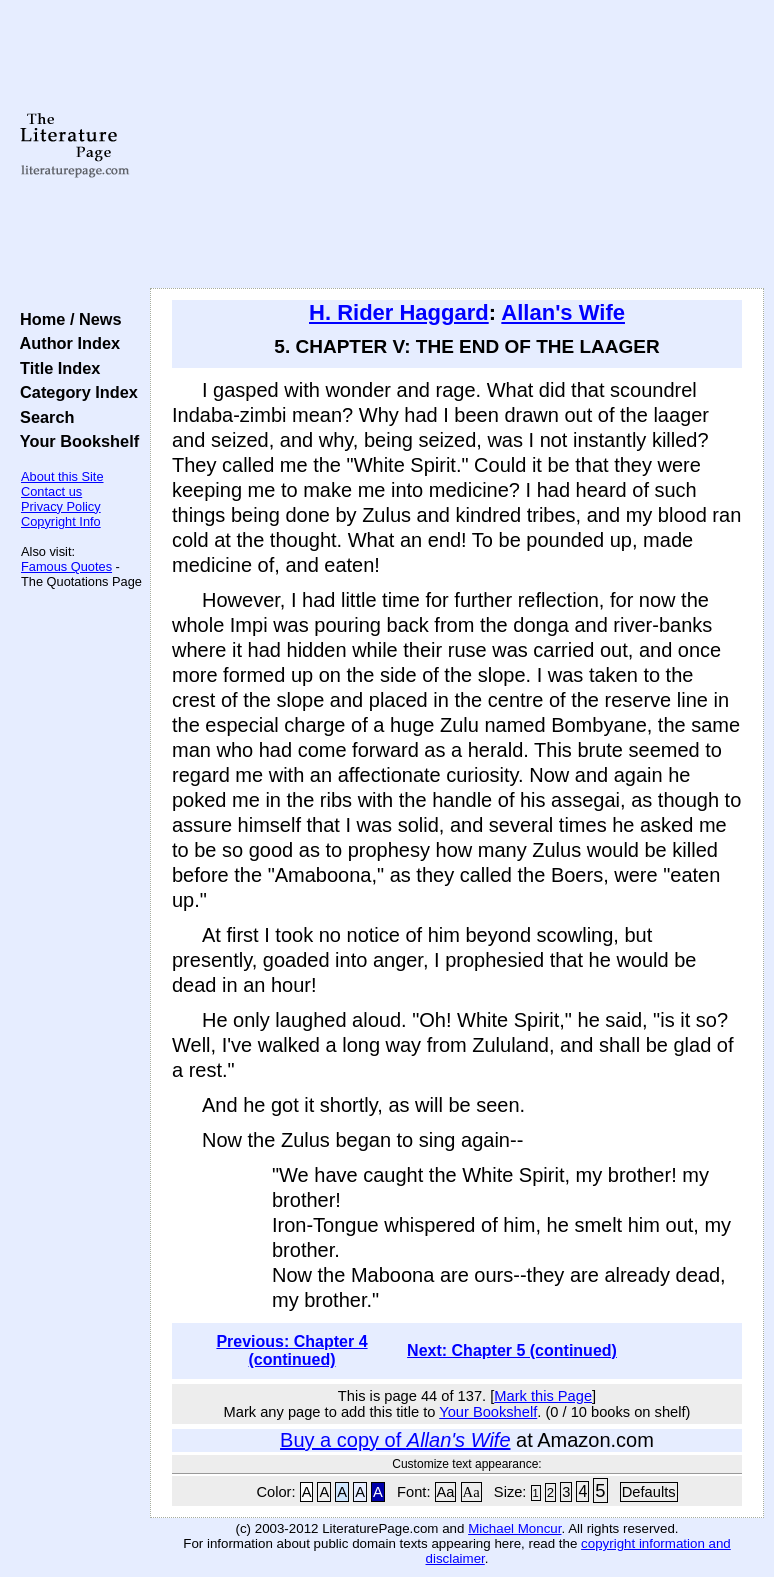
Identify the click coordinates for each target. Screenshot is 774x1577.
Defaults (649, 1492)
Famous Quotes (66, 566)
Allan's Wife (563, 312)
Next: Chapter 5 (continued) (512, 1350)
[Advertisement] (457, 145)
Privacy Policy (61, 506)
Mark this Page (543, 1396)
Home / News (66, 319)
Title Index (55, 368)
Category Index (74, 392)
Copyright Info (61, 521)
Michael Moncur (514, 1528)
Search (42, 417)
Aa (446, 1492)
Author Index (65, 343)
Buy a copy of (395, 1440)
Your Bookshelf (75, 441)
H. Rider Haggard (399, 312)
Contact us (51, 491)
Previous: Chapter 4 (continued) (291, 1350)
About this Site (62, 476)
